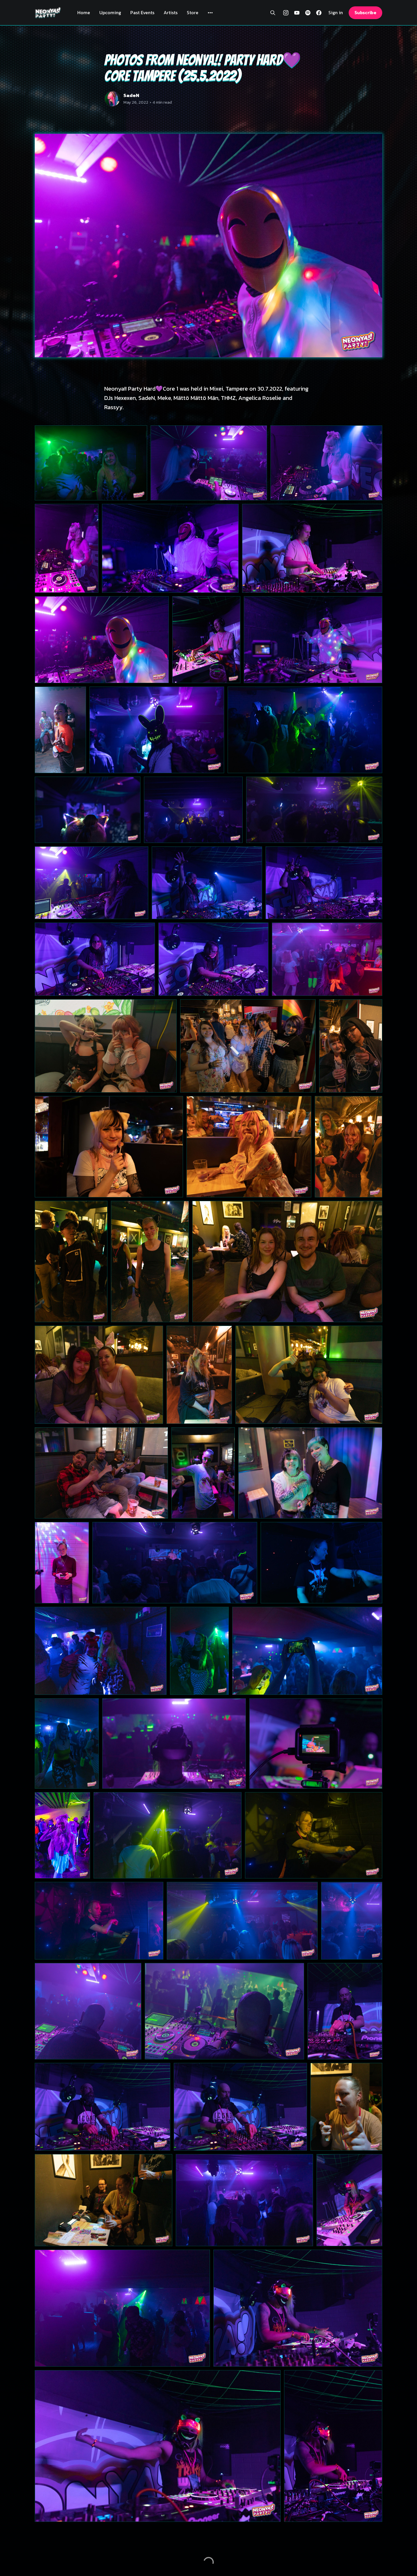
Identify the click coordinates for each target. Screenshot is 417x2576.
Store (192, 12)
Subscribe (365, 12)
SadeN (131, 95)
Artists (171, 12)
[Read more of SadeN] (112, 99)
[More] (210, 12)
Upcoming (110, 12)
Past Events (142, 12)
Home (83, 12)
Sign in (335, 13)
